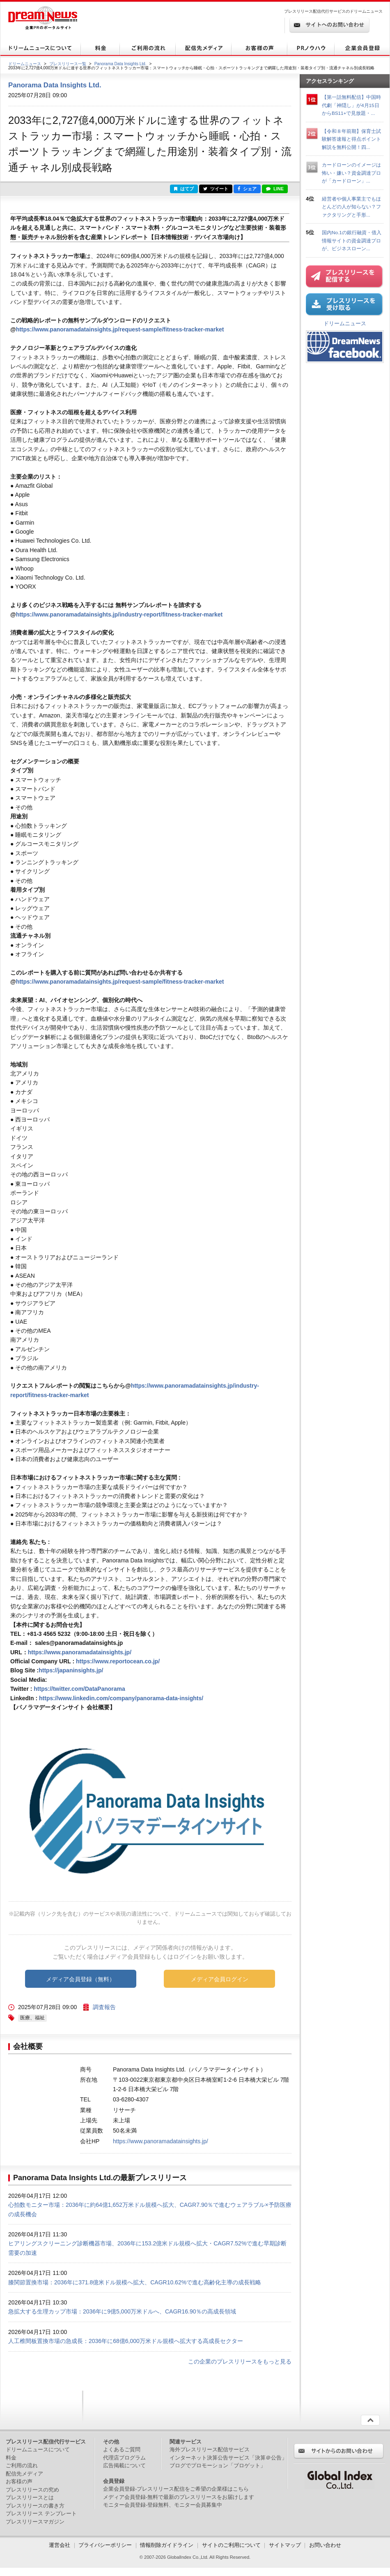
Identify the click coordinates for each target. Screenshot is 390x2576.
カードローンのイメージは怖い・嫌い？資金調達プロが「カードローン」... (351, 172)
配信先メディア (24, 2474)
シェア (247, 188)
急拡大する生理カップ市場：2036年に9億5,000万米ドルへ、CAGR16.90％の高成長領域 (122, 2311)
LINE (275, 188)
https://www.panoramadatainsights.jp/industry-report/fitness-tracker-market (119, 614)
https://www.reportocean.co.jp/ (118, 1661)
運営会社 (60, 2545)
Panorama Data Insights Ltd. (120, 64)
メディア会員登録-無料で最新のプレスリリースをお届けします (178, 2497)
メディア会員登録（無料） (80, 1979)
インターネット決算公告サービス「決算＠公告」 (228, 2458)
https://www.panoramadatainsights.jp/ (79, 1652)
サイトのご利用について (231, 2545)
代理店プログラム (124, 2458)
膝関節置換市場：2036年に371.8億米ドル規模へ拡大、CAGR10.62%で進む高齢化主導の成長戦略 (134, 2282)
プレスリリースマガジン (35, 2522)
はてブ (184, 188)
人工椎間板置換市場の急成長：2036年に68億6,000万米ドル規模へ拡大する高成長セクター (125, 2341)
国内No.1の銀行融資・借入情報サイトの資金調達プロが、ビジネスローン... (351, 240)
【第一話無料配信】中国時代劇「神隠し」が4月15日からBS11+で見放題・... (351, 105)
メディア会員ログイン (219, 1979)
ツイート (215, 188)
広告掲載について (124, 2465)
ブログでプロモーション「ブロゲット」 (218, 2465)
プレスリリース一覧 (67, 64)
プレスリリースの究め (32, 2490)
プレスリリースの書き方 (35, 2506)
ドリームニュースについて (38, 2449)
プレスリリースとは (30, 2497)
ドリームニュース (24, 64)
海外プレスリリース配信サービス (210, 2449)
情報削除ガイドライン (166, 2545)
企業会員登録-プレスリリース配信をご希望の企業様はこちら (176, 2489)
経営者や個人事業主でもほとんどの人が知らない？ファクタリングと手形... (351, 206)
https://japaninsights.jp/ (71, 1670)
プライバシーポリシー (105, 2545)
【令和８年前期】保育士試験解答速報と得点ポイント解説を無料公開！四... (351, 139)
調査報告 (104, 2007)
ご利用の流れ (22, 2465)
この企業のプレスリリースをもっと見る (239, 2361)
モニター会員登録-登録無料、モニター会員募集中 (162, 2505)
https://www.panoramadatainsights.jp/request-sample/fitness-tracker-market (120, 329)
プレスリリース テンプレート (41, 2513)
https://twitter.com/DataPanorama (79, 1688)
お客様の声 (19, 2481)
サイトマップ (285, 2545)
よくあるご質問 (121, 2449)
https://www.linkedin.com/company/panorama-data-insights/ (121, 1698)
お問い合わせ (325, 2545)
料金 (11, 2458)
